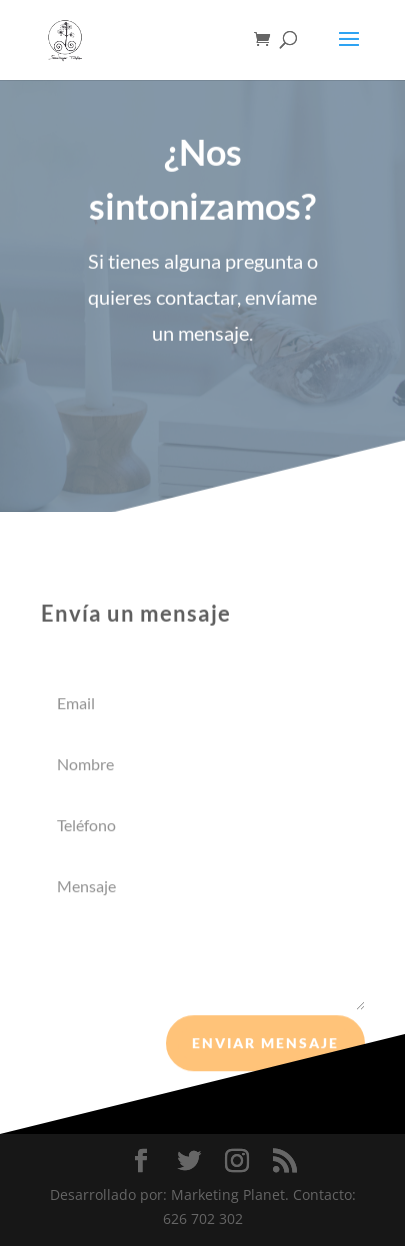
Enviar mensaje (265, 1045)
